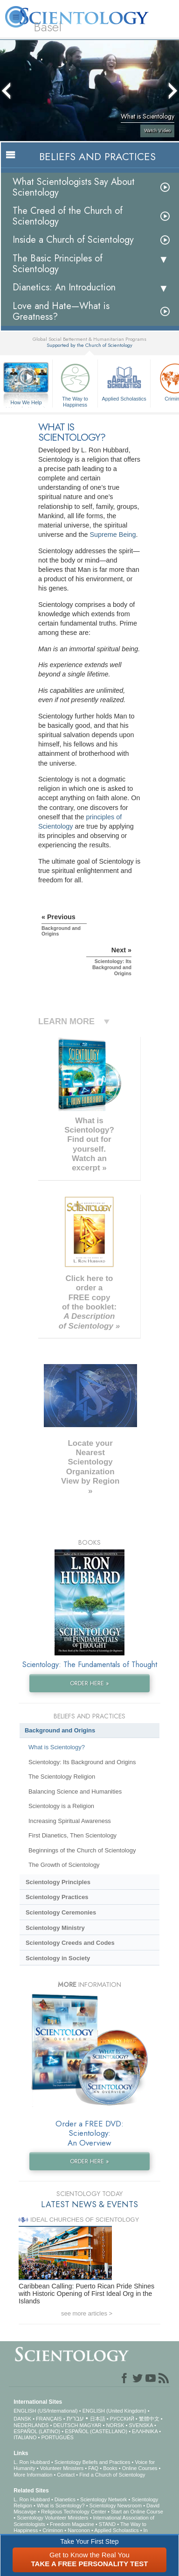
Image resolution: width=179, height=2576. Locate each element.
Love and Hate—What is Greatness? (61, 311)
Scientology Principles (58, 1882)
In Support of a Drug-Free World (81, 2533)
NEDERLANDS (31, 2425)
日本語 (97, 2418)
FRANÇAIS (49, 2418)
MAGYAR (91, 2425)
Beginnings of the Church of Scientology (82, 1850)
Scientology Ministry (55, 1927)
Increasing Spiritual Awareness (69, 1820)
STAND (107, 2524)
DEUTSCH (65, 2425)
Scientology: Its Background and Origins (82, 1762)
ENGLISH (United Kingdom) (114, 2411)
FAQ (93, 2468)
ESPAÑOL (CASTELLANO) (96, 2431)
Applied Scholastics (124, 381)
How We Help (26, 403)
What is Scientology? (56, 1747)
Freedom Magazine (72, 2524)
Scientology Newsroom (116, 2505)
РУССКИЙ (122, 2418)
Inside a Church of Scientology (73, 239)
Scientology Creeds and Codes (70, 1942)
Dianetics (65, 2499)
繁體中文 (149, 2418)
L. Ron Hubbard (32, 2462)
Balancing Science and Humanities (75, 1791)
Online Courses (140, 2468)
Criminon (52, 2530)
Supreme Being (113, 534)
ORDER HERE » (89, 1683)
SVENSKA (141, 2425)
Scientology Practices (57, 1896)
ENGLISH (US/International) (46, 2411)
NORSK (115, 2425)
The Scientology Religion (61, 1776)
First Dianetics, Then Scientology (72, 1835)
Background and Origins (60, 1730)
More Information (33, 2474)
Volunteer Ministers (62, 2468)
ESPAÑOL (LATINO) (37, 2431)
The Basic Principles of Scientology (58, 264)
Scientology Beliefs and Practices (93, 2462)
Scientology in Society (58, 1958)
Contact (66, 2474)
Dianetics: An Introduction (64, 287)
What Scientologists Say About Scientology (74, 187)
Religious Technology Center (73, 2511)
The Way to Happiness (75, 383)
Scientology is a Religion (61, 1805)
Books (110, 2468)
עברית (75, 2418)
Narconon (79, 2530)
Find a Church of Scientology (112, 2474)
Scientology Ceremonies (61, 1912)
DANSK (22, 2418)
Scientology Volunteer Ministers (52, 2517)
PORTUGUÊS (57, 2437)
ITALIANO (25, 2437)
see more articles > (86, 2313)
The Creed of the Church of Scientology (68, 216)
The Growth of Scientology (64, 1864)
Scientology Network (103, 2499)
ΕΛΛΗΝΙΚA (145, 2431)
